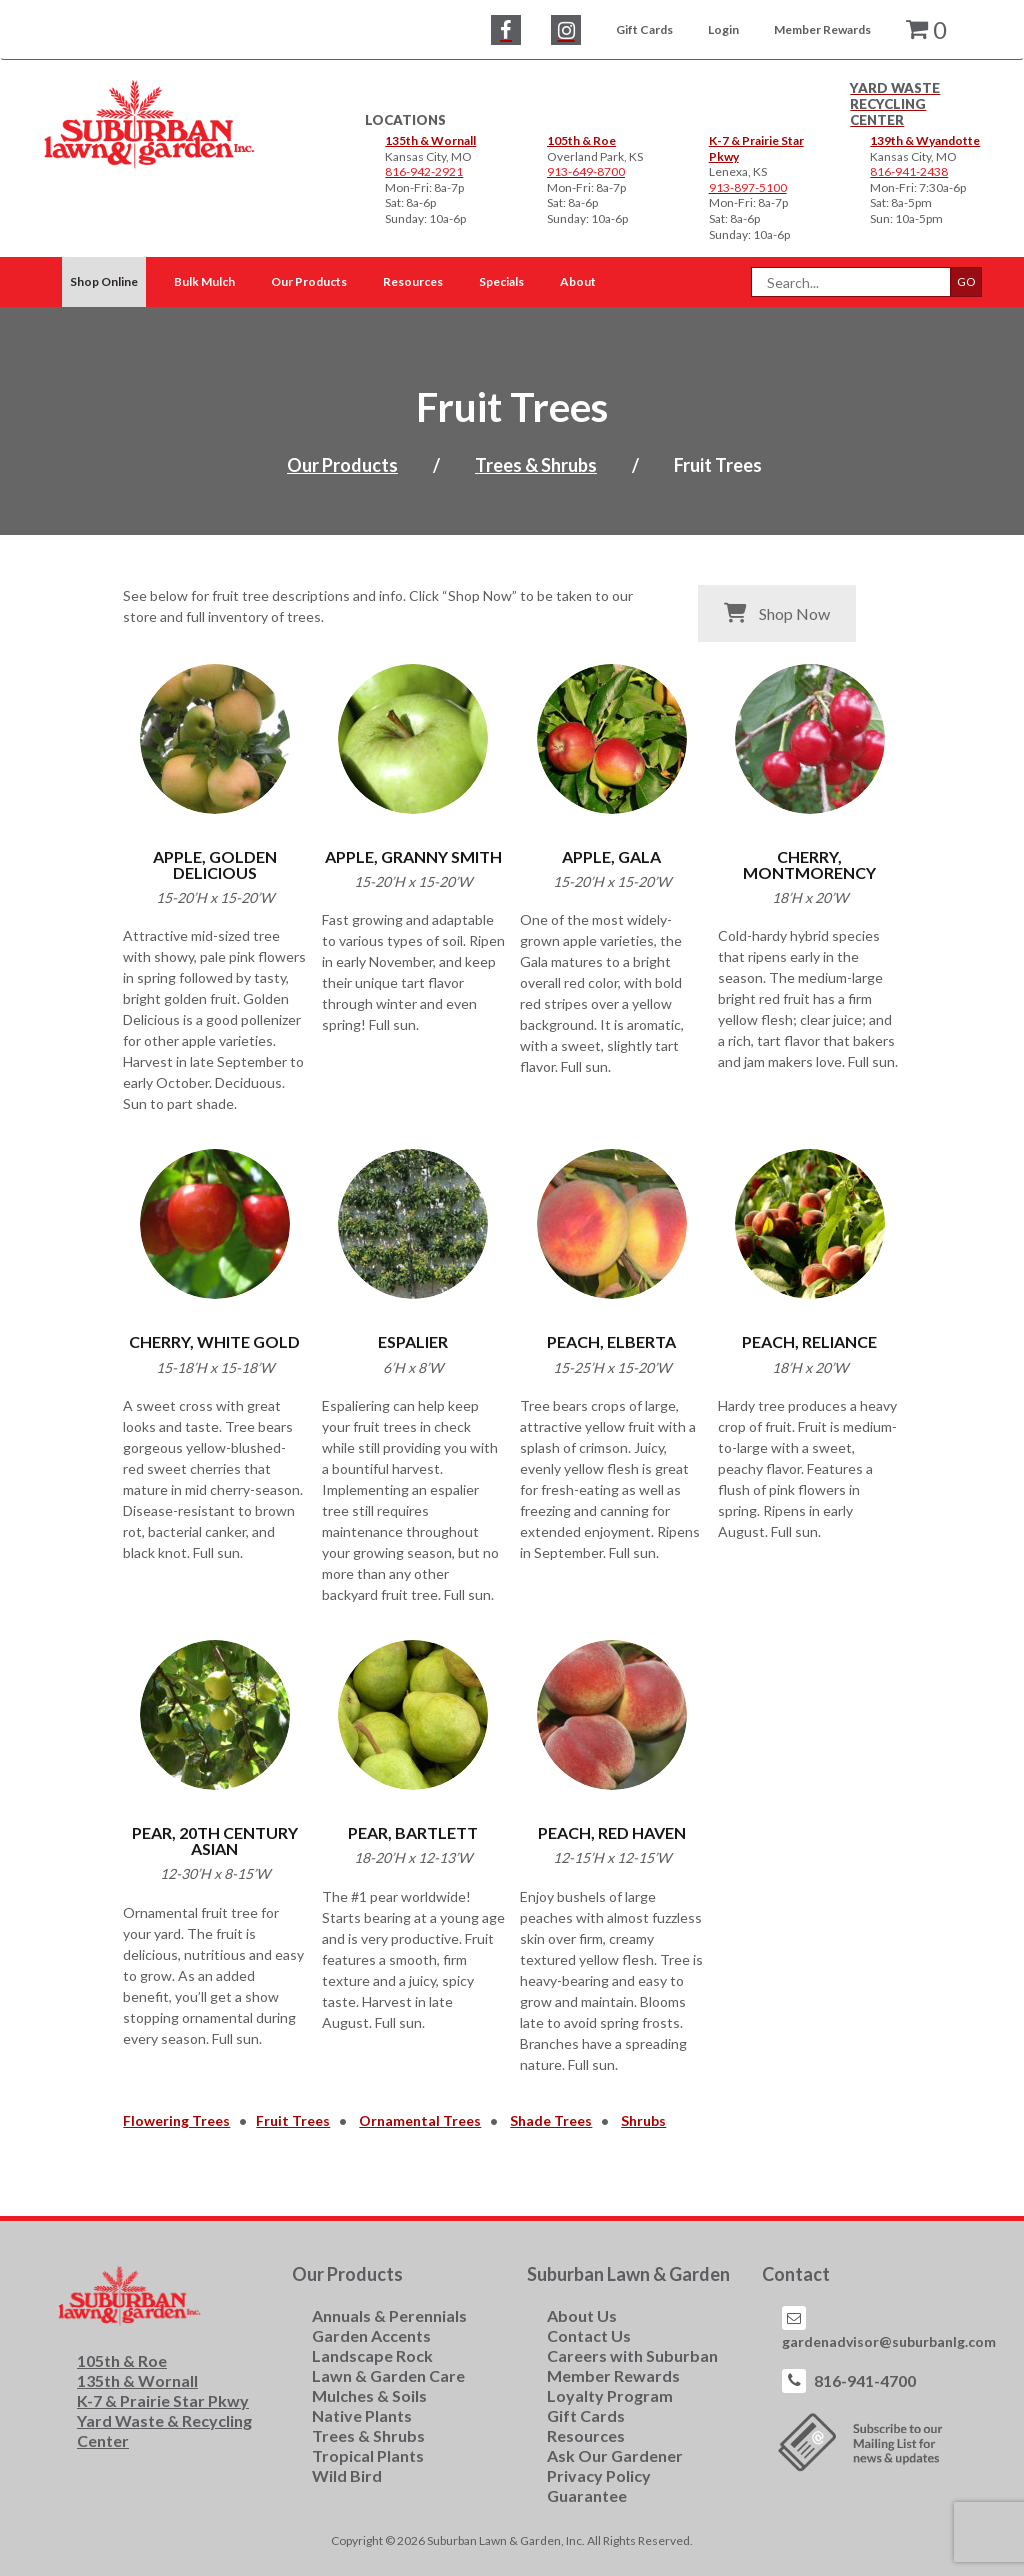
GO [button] (966, 281)
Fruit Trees (293, 2120)
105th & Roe (581, 140)
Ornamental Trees (420, 2120)
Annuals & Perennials (389, 2315)
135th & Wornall (430, 140)
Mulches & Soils (369, 2395)
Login (723, 29)
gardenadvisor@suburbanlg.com (889, 2341)
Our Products (342, 465)
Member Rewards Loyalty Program (613, 2385)
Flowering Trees (176, 2120)
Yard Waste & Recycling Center (164, 2430)
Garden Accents (371, 2335)
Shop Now (777, 613)
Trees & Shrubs (536, 465)
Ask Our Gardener (615, 2455)
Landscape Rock (372, 2355)
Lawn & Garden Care (388, 2375)
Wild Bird (347, 2475)
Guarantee (587, 2495)
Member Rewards (822, 29)
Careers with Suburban (632, 2355)
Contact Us (589, 2335)
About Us (582, 2315)
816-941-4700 (865, 2380)
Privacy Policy (599, 2475)
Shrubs (643, 2120)
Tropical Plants (368, 2455)
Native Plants (362, 2415)
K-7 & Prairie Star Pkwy (163, 2400)
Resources (586, 2435)
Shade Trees (551, 2120)
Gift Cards (644, 29)
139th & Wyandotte (925, 140)
